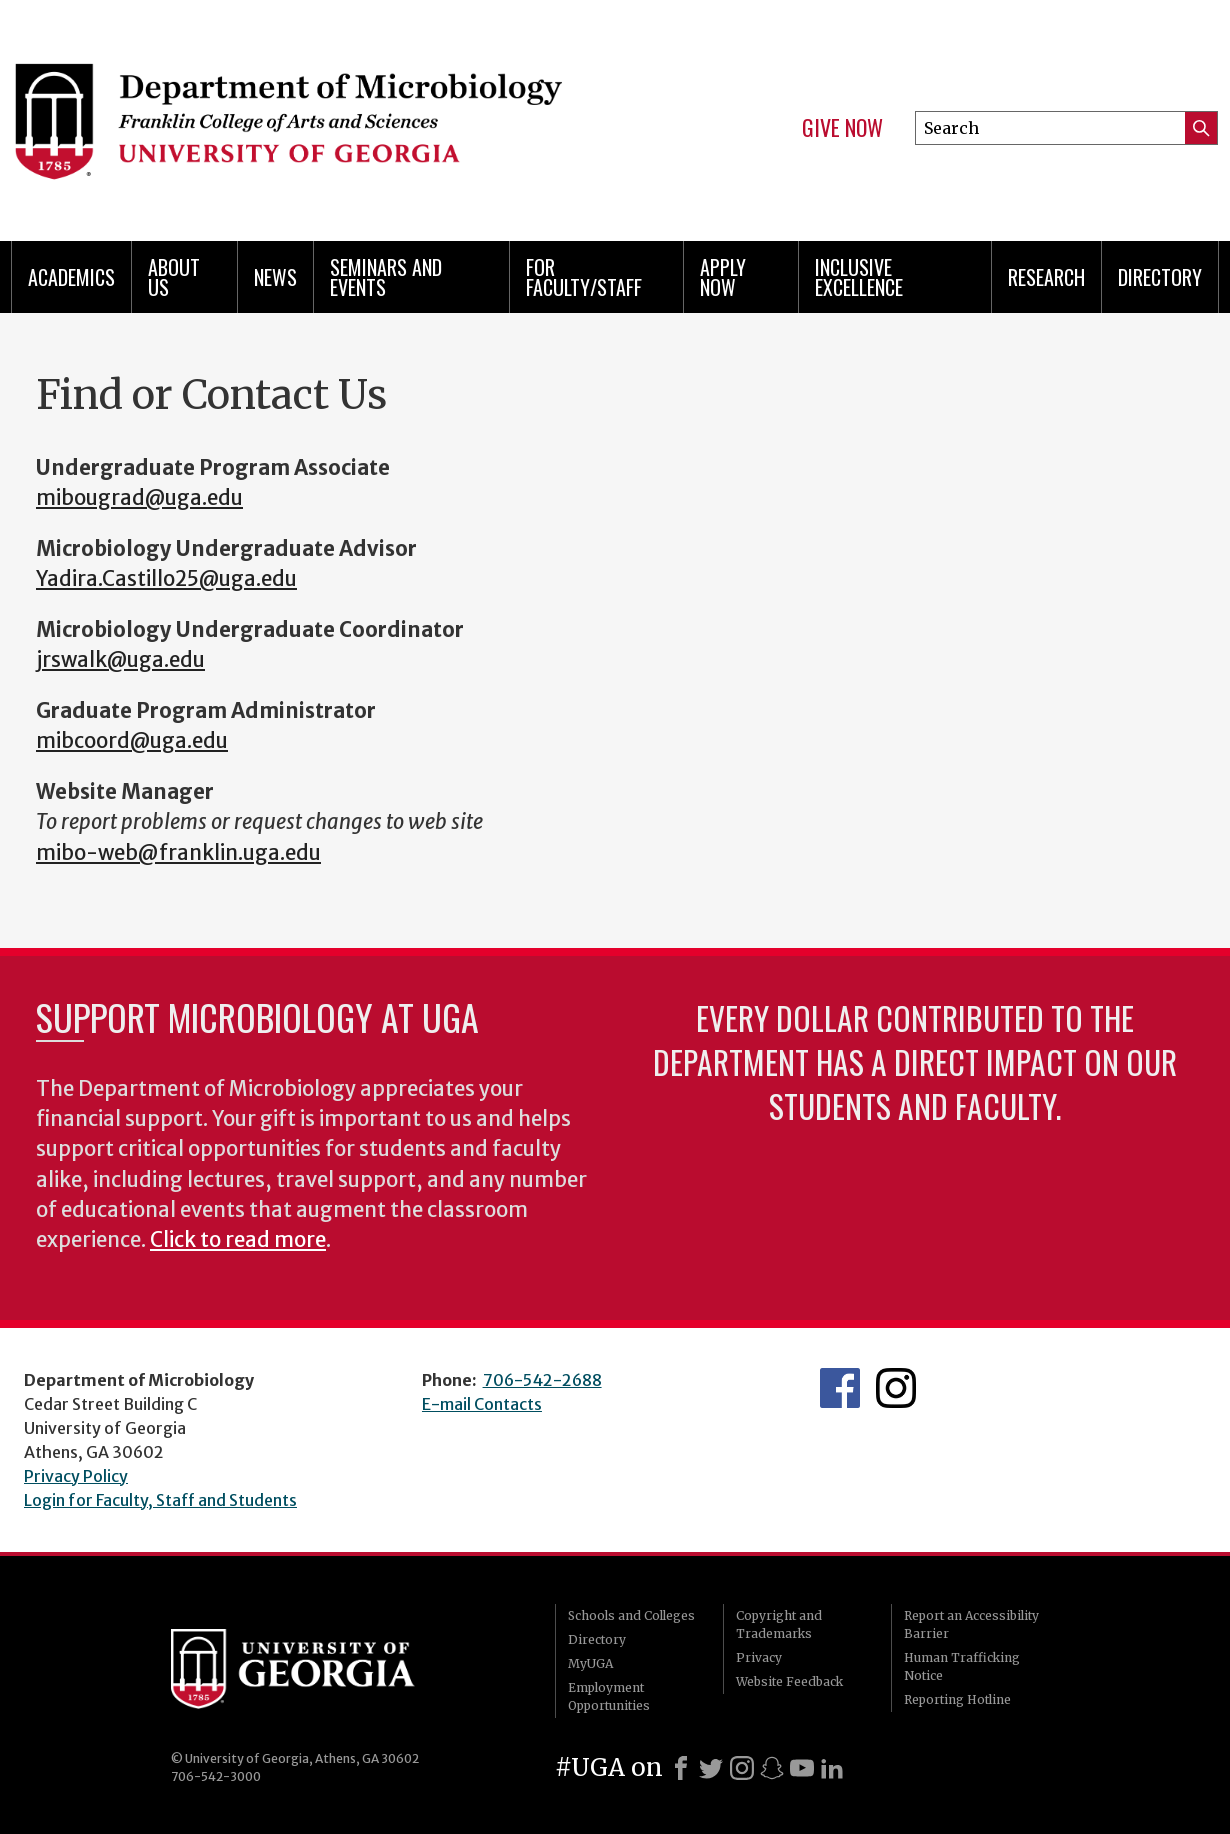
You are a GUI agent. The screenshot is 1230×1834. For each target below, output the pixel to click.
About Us (174, 277)
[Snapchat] (772, 1768)
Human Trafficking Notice (962, 1666)
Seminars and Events (386, 277)
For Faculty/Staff (584, 277)
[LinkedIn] (832, 1768)
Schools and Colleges (631, 1615)
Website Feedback (789, 1681)
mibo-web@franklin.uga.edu (178, 853)
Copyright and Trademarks (779, 1624)
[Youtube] (802, 1768)
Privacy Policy (76, 1476)
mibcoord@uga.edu (132, 741)
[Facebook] (681, 1768)
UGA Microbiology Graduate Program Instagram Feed (896, 1388)
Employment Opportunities (609, 1696)
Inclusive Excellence (859, 277)
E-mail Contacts (482, 1404)
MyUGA (590, 1663)
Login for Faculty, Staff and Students (160, 1500)
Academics (71, 277)
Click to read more (238, 1240)
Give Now (842, 128)
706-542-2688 (542, 1380)
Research (1046, 277)
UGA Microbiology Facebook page (840, 1388)
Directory (1160, 277)
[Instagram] (742, 1768)
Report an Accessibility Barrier (971, 1624)
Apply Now (723, 277)
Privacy (759, 1657)
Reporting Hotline (957, 1699)
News (275, 277)
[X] (711, 1768)
